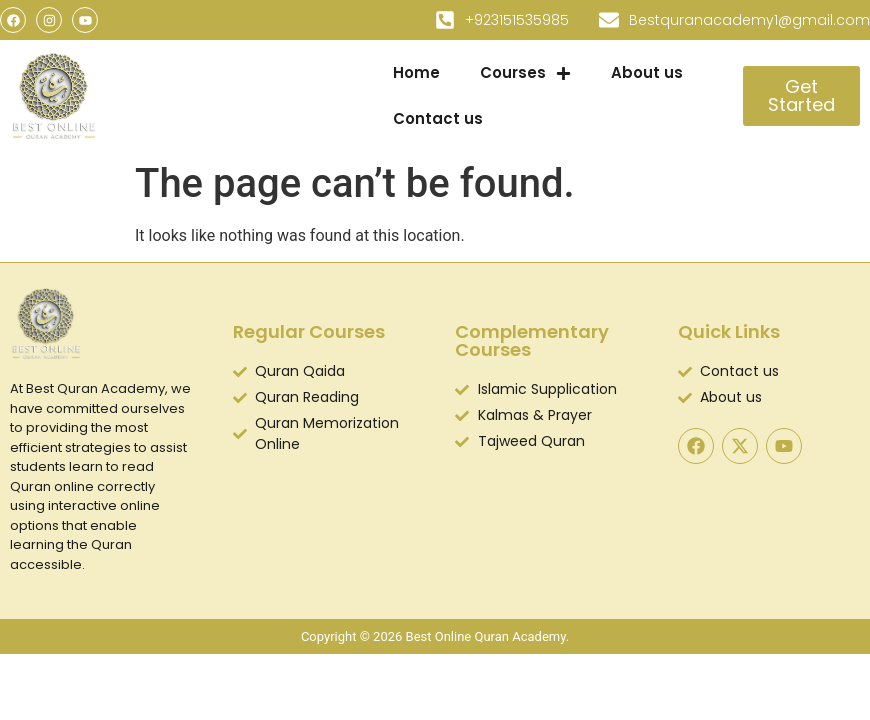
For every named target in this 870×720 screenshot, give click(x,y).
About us (647, 72)
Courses (525, 73)
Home (416, 72)
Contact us (438, 118)
